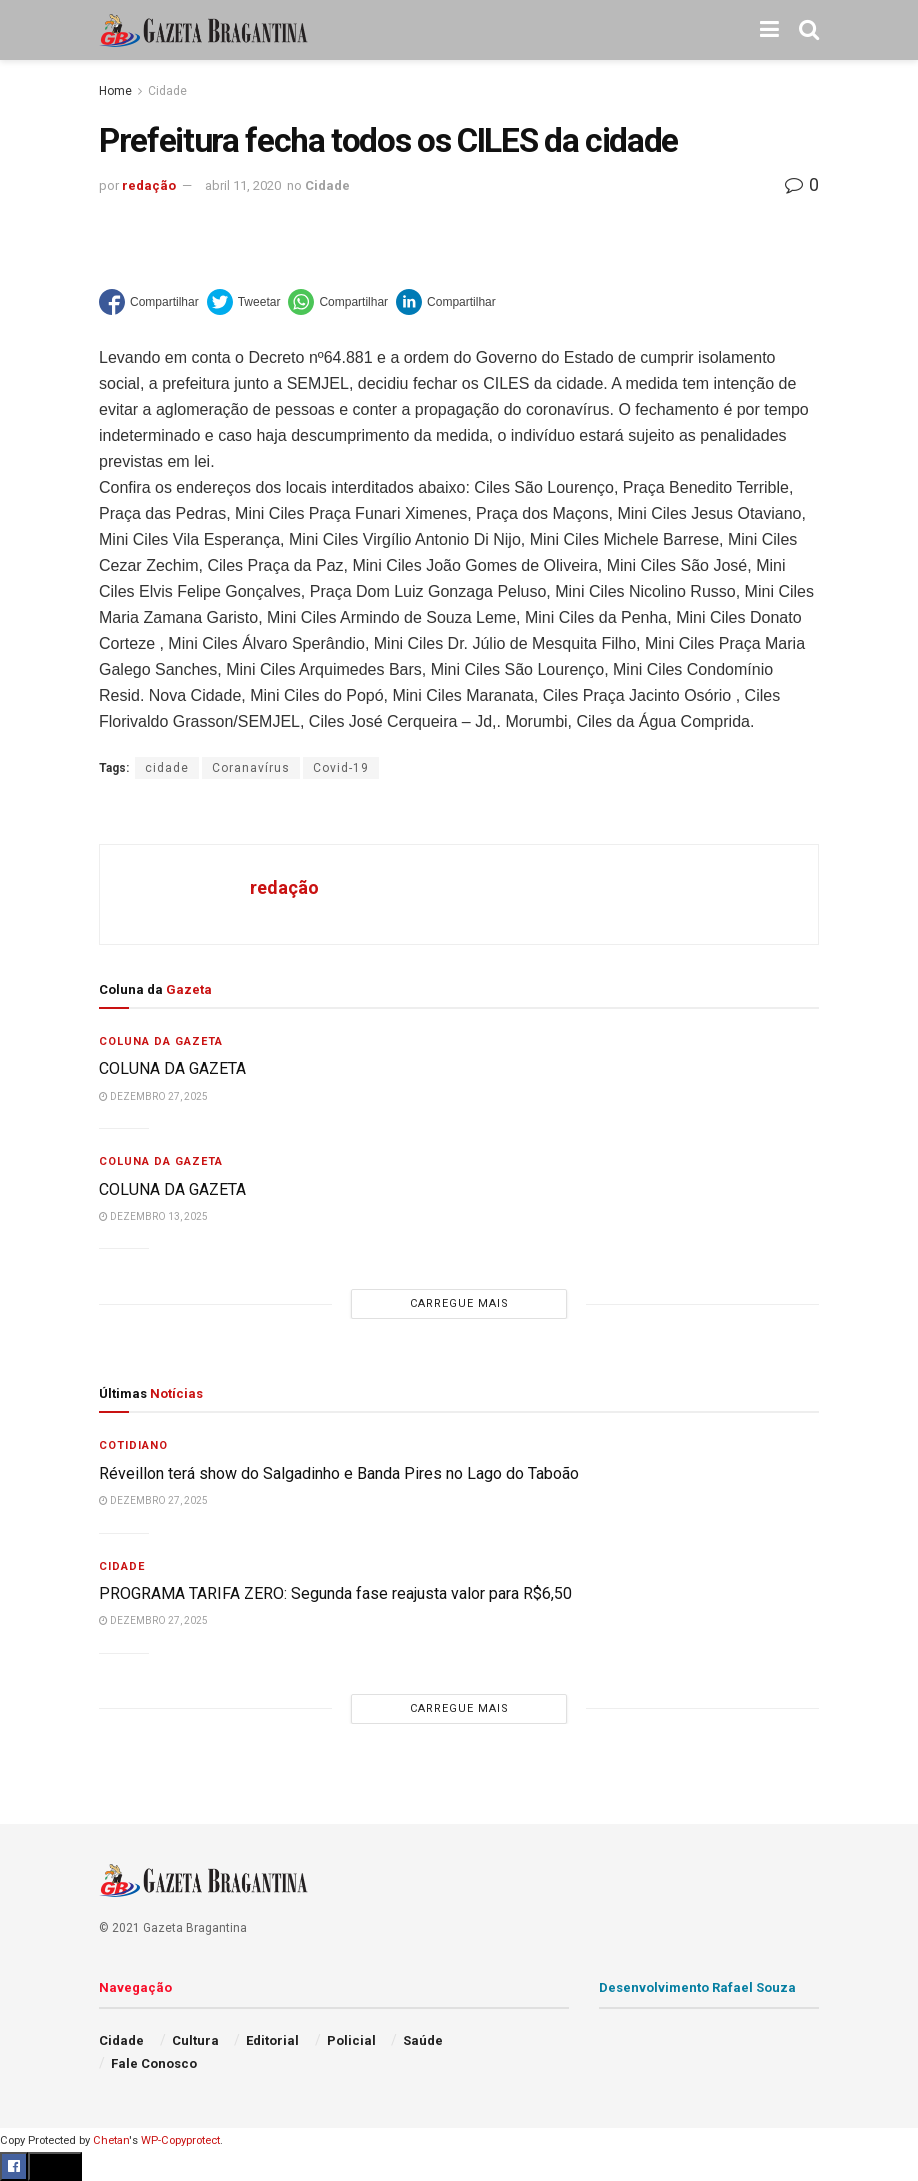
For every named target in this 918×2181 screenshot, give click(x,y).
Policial (351, 2040)
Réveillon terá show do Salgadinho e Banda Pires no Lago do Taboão (339, 1473)
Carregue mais (459, 1303)
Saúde (423, 2040)
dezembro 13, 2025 (153, 1216)
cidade (167, 768)
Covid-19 (341, 768)
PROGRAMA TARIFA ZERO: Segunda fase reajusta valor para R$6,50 (335, 1593)
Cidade (167, 91)
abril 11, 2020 (243, 185)
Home (115, 91)
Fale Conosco (154, 2063)
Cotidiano (133, 1445)
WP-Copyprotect (180, 2140)
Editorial (272, 2040)
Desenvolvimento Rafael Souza (697, 1987)
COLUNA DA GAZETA (174, 1068)
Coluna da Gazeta (161, 1041)
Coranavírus (251, 768)
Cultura (195, 2040)
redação (149, 185)
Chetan (111, 2140)
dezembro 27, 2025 (153, 1096)
